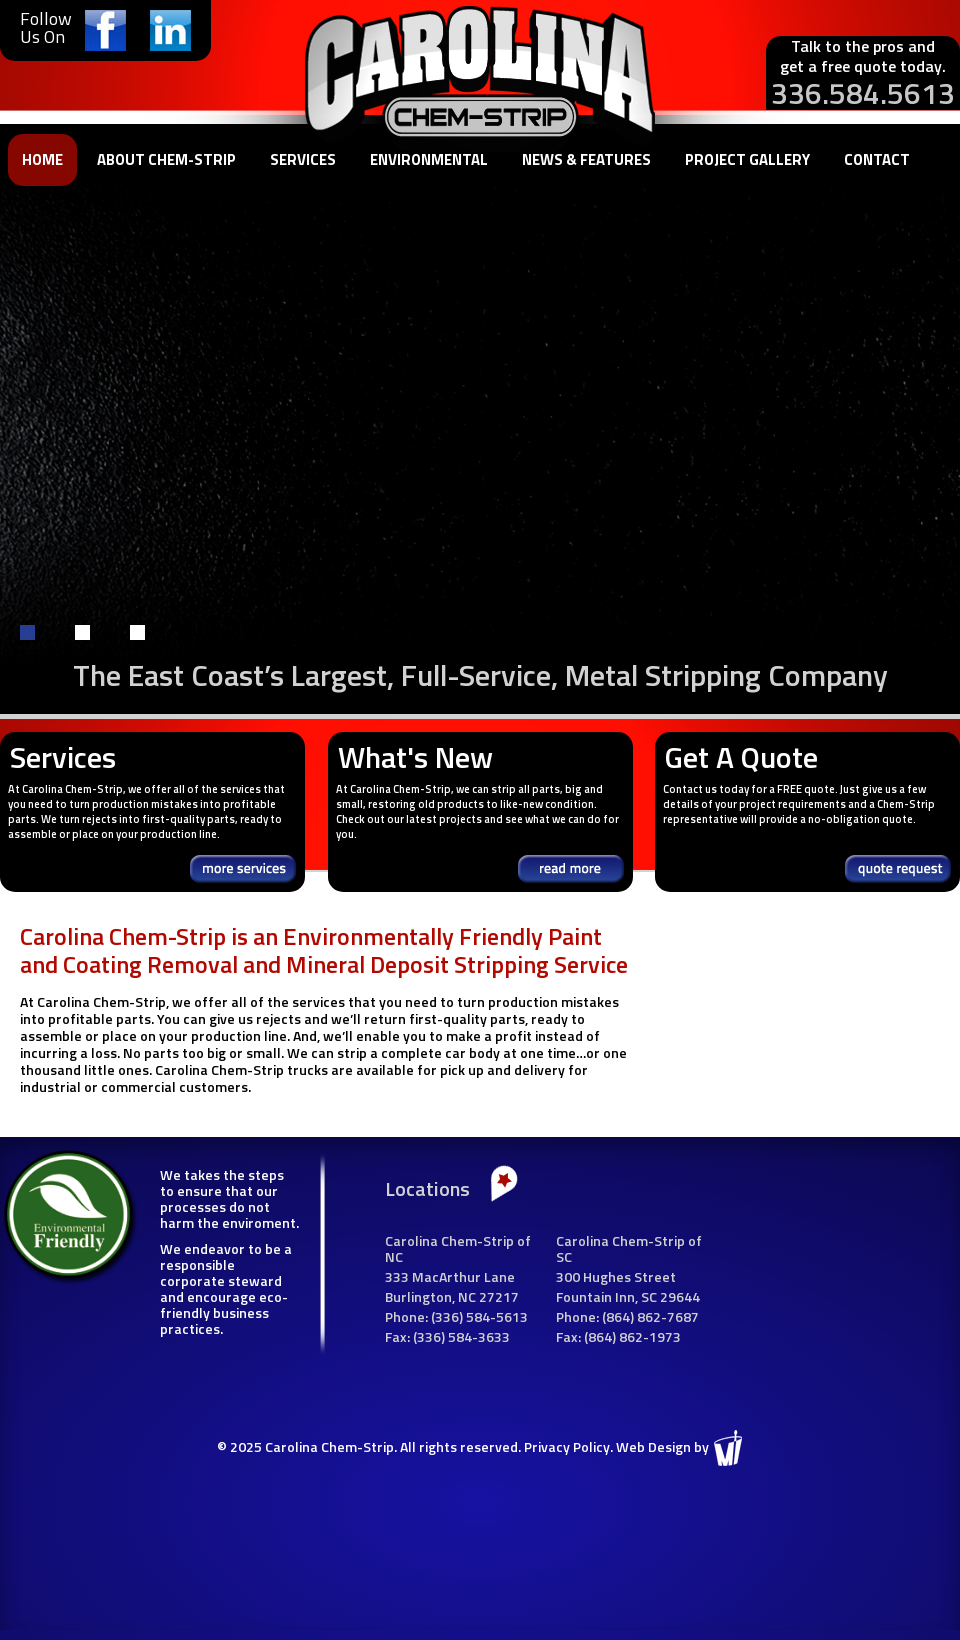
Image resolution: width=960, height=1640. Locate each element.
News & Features (586, 159)
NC (467, 1296)
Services (303, 159)
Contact (877, 159)
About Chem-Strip (166, 159)
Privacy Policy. (568, 1446)
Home (42, 159)
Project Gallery (747, 159)
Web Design (653, 1446)
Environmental (429, 159)
